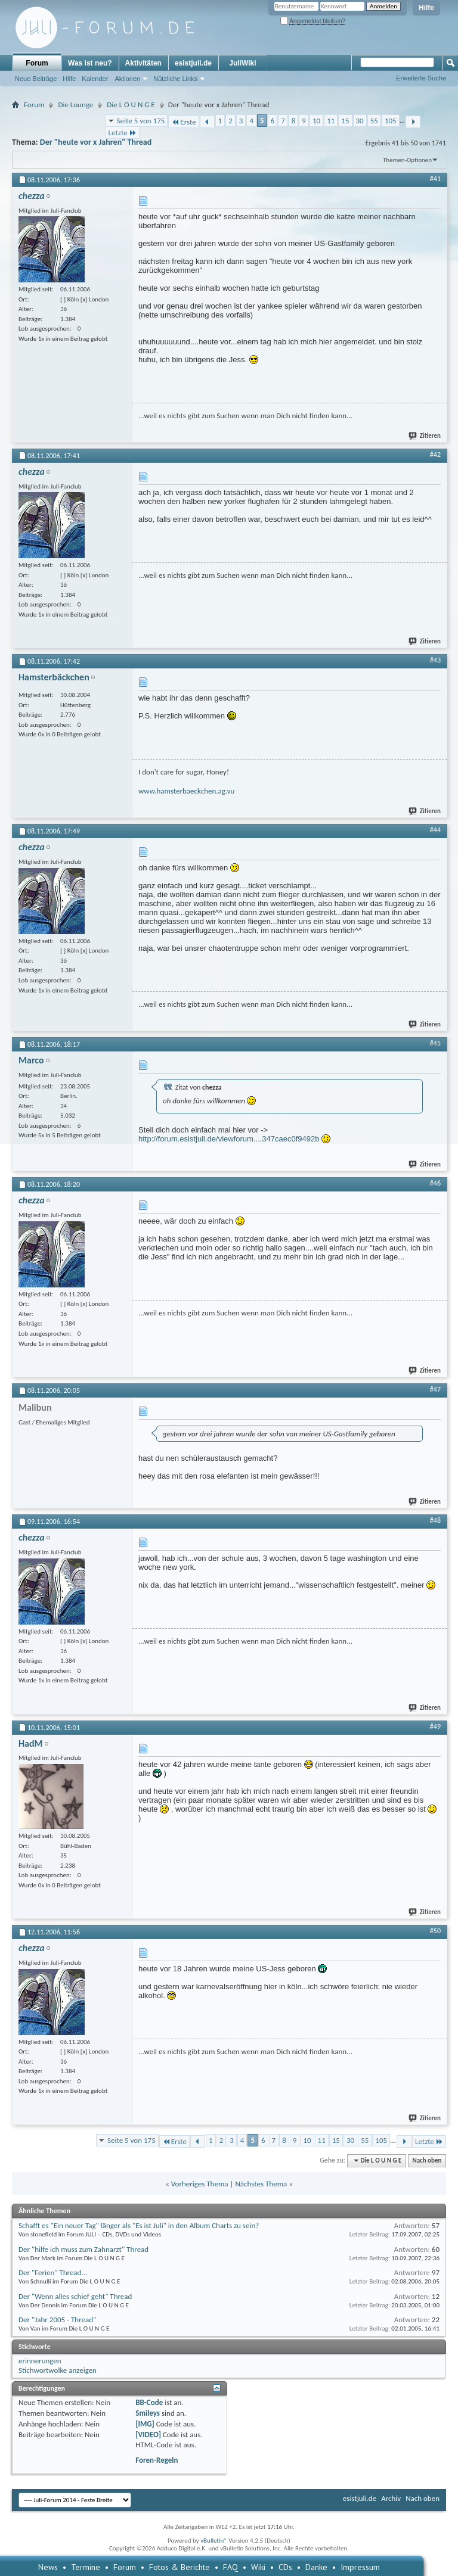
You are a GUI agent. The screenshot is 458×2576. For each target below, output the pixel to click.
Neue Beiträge (36, 78)
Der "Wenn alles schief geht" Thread (75, 2296)
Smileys (147, 2413)
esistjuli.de (193, 63)
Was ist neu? (90, 63)
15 (345, 120)
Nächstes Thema (261, 2183)
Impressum (360, 2567)
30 (360, 120)
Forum (37, 63)
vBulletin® (213, 2540)
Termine (85, 2567)
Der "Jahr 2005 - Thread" (57, 2319)
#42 (435, 454)
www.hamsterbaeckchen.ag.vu (186, 790)
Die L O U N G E (130, 104)
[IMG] (144, 2423)
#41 (435, 179)
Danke (316, 2567)
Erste (183, 121)
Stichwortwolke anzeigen (57, 2370)
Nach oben (426, 2160)
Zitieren (425, 436)
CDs (285, 2567)
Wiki (258, 2567)
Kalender (95, 78)
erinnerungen (39, 2360)
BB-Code (149, 2402)
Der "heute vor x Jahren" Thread (95, 142)
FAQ (230, 2567)
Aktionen (127, 78)
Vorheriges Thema (199, 2183)
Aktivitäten (143, 63)
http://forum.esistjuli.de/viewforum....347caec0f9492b (229, 1138)
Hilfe (426, 8)
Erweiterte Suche (421, 78)
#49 (435, 1726)
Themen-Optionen (407, 160)
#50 (435, 1931)
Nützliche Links (175, 78)
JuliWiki (242, 63)
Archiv (391, 2498)
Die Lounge (75, 104)
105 (391, 120)
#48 (435, 1520)
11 (331, 120)
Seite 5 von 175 (141, 120)
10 (316, 120)
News (48, 2567)
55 (374, 120)
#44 (435, 830)
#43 (435, 660)
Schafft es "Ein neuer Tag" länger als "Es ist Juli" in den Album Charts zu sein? (138, 2225)
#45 (435, 1043)
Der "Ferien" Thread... (52, 2272)
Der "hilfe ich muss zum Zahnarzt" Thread (83, 2249)
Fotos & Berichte (179, 2567)
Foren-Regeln (156, 2460)
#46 (435, 1183)
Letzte (123, 132)
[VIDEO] (148, 2434)
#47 (435, 1389)
